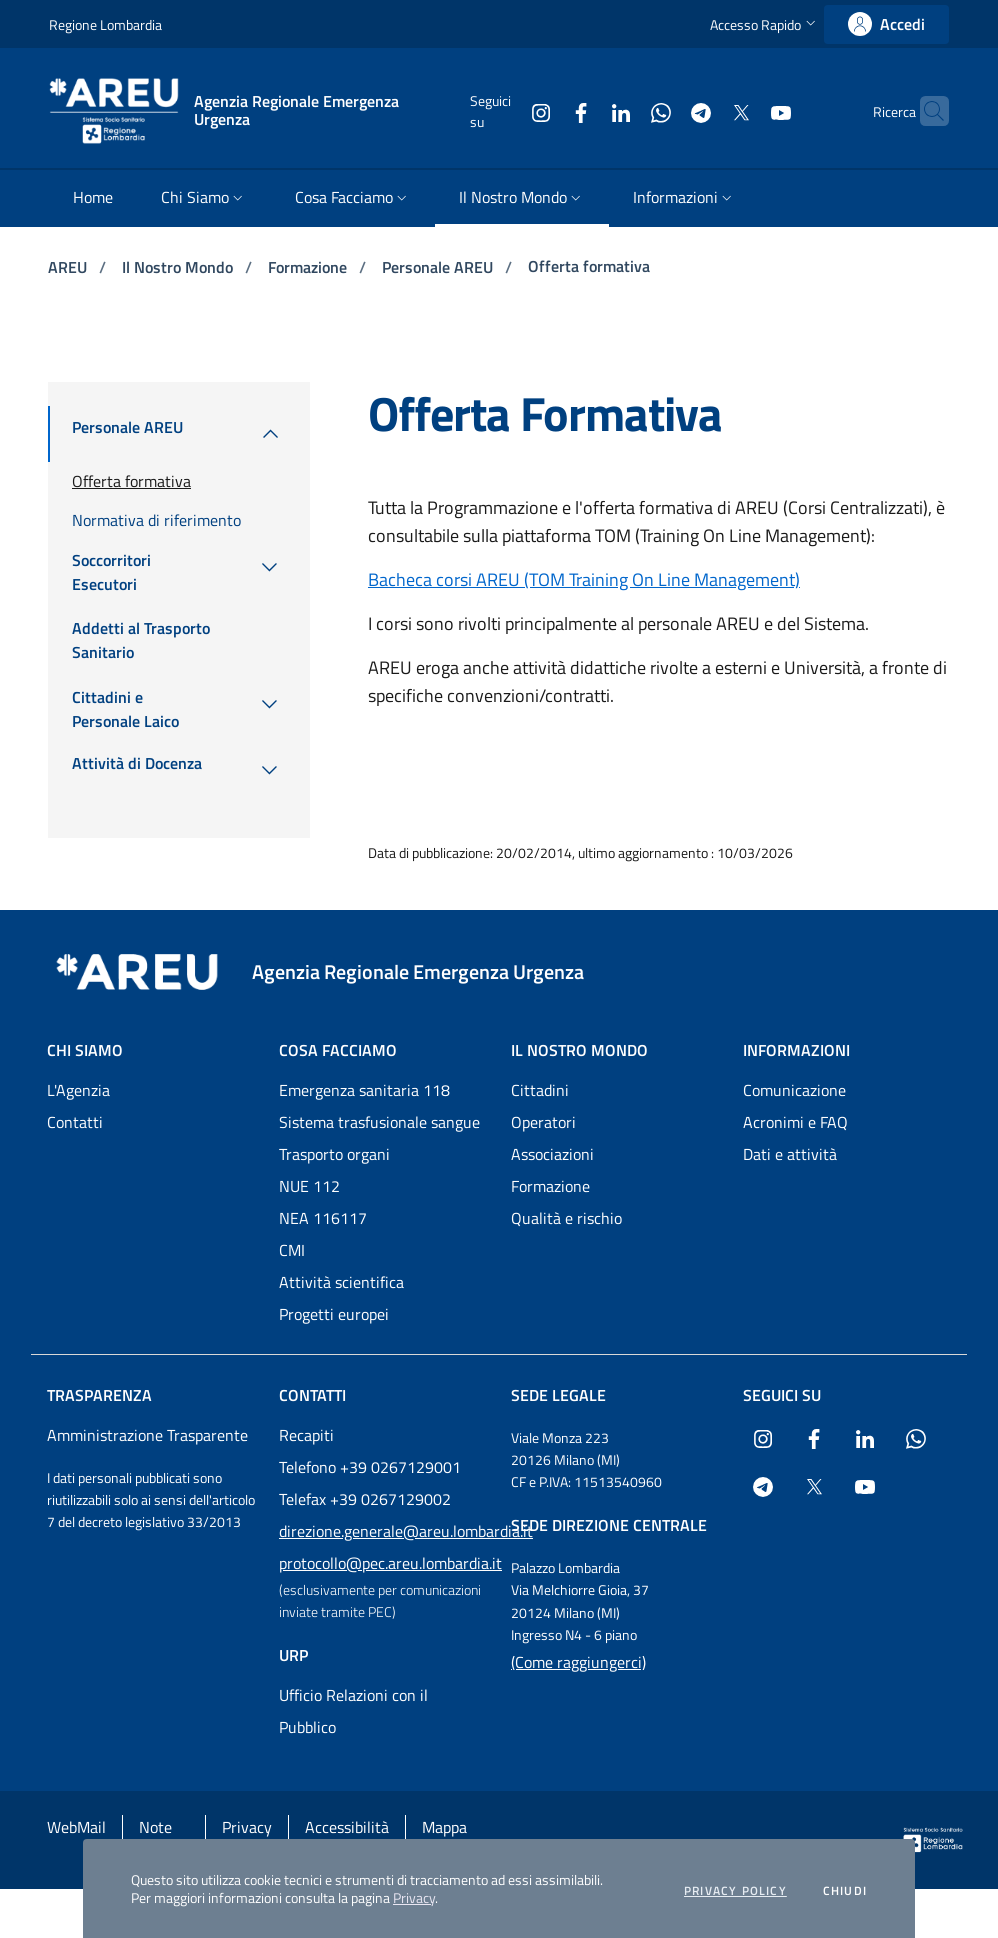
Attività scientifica (341, 1282)
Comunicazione (794, 1090)
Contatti (75, 1122)
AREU (69, 267)
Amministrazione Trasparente (147, 1435)
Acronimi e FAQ (795, 1122)
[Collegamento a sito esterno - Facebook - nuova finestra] (542, 110)
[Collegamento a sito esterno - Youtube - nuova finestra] (742, 110)
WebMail (76, 1827)
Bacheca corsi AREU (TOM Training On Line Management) (584, 579)
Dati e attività (790, 1154)
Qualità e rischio (566, 1218)
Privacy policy (735, 1891)
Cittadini (540, 1090)
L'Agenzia (78, 1090)
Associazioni (552, 1154)
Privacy (414, 1897)
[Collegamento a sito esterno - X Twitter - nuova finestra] (702, 110)
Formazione (309, 267)
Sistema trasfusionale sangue (379, 1122)
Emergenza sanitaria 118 (364, 1090)
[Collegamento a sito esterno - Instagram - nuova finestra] (502, 110)
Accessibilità (347, 1827)
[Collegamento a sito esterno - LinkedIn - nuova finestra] (582, 110)
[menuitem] (93, 198)
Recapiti (306, 1435)
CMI (292, 1250)
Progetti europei (334, 1314)
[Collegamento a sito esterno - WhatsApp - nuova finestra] (622, 110)
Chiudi (845, 1891)
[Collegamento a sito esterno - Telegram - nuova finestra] (662, 110)
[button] (765, 24)
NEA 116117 (323, 1218)
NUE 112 (309, 1186)
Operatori (543, 1122)
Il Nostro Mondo (179, 267)
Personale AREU (439, 267)
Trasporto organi (334, 1154)
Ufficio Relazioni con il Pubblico (353, 1711)
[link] (886, 24)
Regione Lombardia (105, 24)
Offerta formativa (589, 266)
